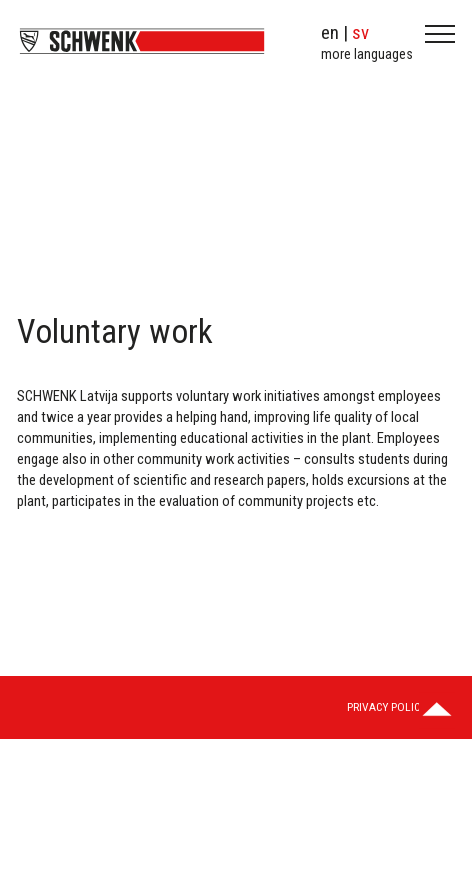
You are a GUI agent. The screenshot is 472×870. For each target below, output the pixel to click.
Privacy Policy (386, 707)
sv (360, 32)
